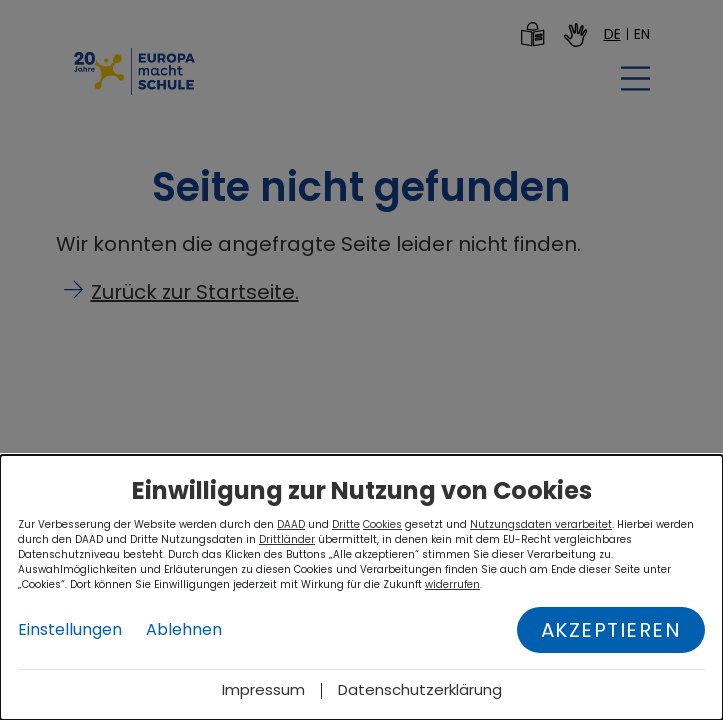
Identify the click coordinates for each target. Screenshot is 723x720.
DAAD (291, 524)
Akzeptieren (611, 630)
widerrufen (452, 584)
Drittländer (287, 539)
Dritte (346, 524)
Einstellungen (70, 629)
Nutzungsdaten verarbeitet (541, 524)
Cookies (382, 524)
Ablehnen (184, 629)
